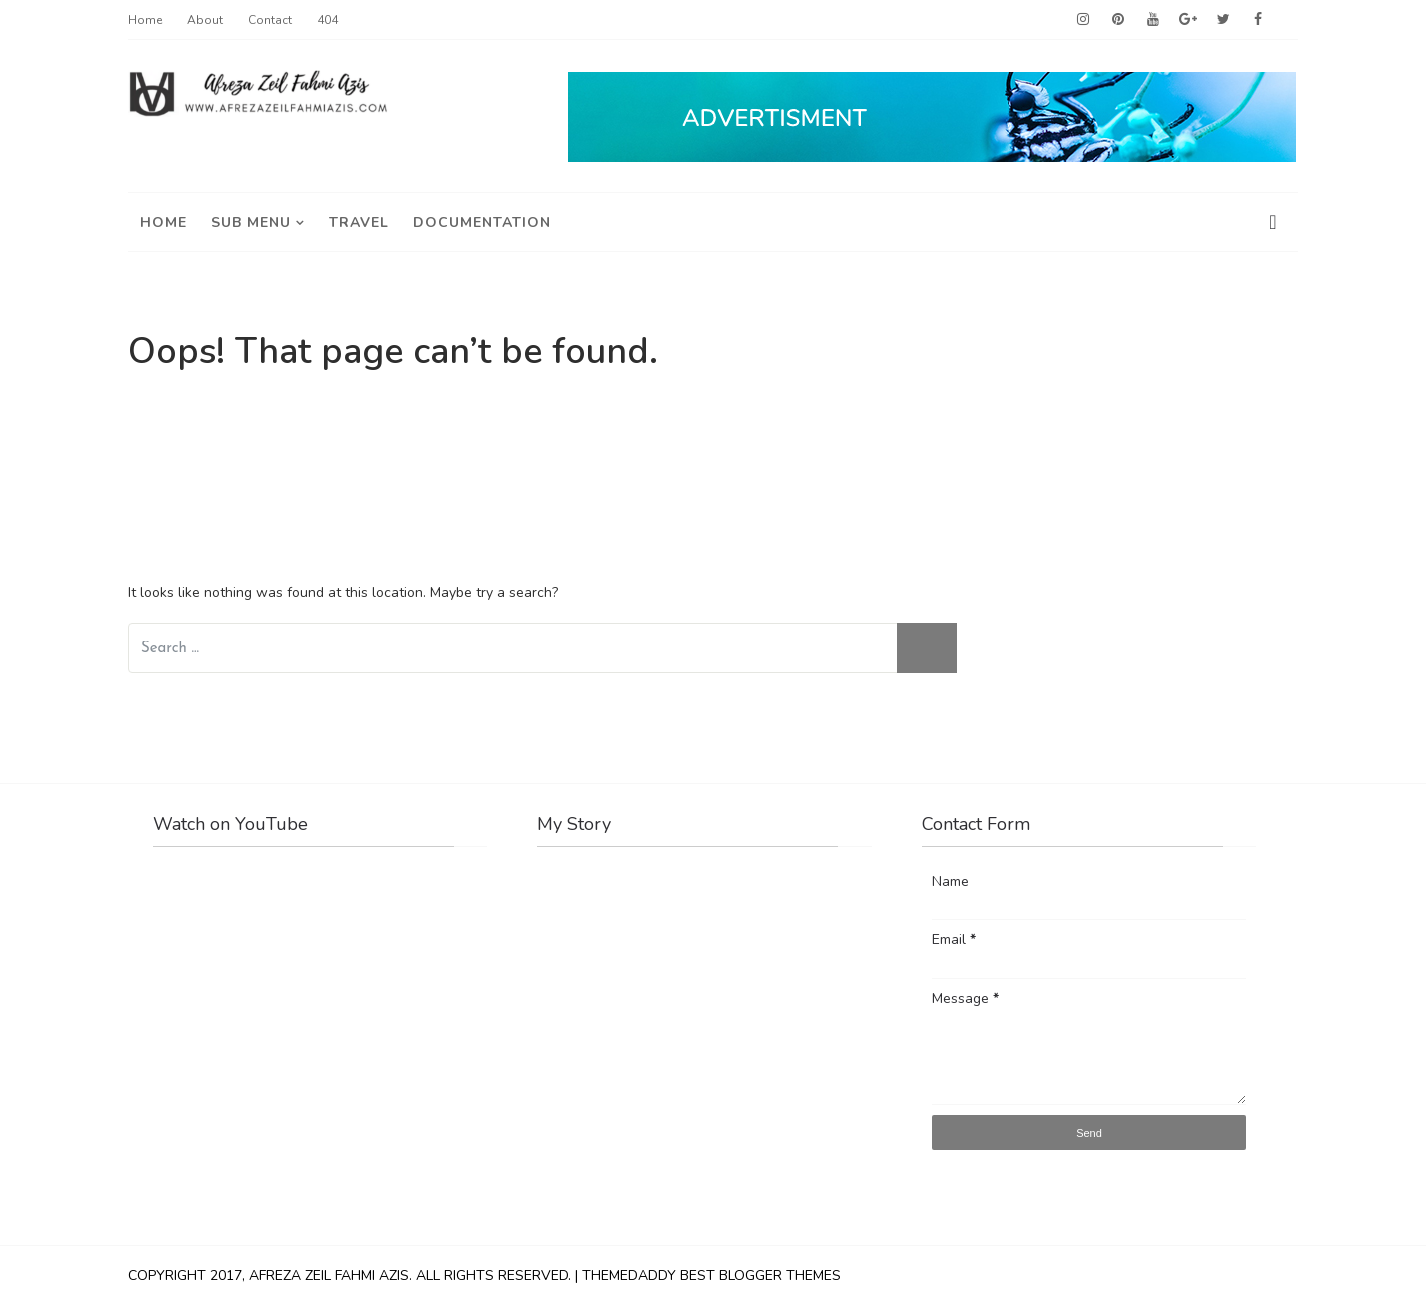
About (205, 20)
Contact (270, 20)
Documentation (482, 222)
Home (145, 20)
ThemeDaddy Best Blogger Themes (711, 1275)
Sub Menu (251, 222)
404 (327, 20)
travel (359, 222)
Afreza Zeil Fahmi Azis (329, 1275)
